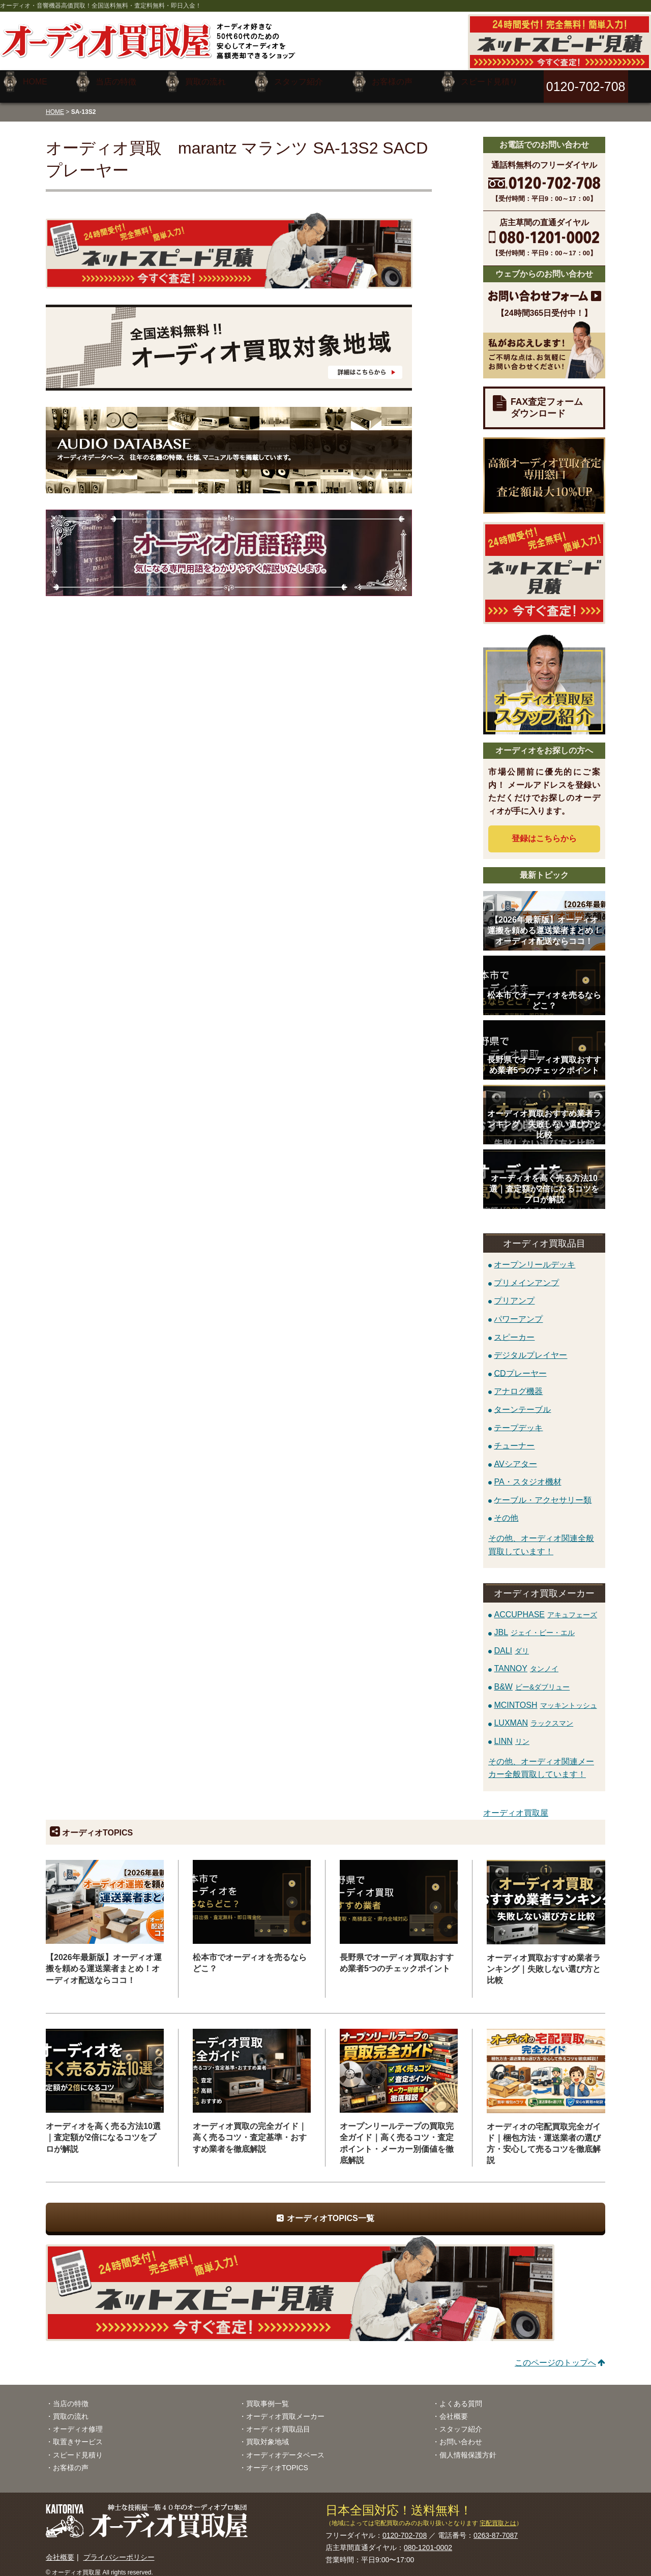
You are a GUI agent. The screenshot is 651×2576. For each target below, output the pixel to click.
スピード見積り (78, 2447)
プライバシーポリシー (119, 2549)
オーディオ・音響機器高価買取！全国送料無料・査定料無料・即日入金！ (100, 5)
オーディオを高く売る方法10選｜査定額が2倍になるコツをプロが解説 (103, 2129)
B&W (532, 1679)
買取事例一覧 (267, 2396)
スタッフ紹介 (460, 2421)
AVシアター (515, 1456)
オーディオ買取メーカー (285, 2409)
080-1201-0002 (428, 2540)
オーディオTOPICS (277, 2460)
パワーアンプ (518, 1311)
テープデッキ (518, 1419)
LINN (511, 1733)
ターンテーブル (522, 1401)
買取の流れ (70, 2409)
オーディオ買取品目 (278, 2421)
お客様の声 (70, 2460)
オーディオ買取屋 (515, 1805)
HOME (55, 103)
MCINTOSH (545, 1697)
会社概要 (453, 2409)
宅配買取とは (498, 2515)
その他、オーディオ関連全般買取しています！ (541, 1537)
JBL (534, 1624)
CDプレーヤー (520, 1365)
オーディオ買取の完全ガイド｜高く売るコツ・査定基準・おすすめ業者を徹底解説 (250, 2129)
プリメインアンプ (526, 1274)
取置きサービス (78, 2434)
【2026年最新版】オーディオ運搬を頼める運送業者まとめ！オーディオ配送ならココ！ (104, 1960)
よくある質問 (460, 2396)
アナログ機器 (518, 1383)
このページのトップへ (555, 2355)
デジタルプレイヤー (530, 1347)
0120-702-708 (404, 2528)
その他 (506, 1510)
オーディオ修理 (78, 2421)
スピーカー (514, 1329)
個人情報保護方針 (467, 2447)
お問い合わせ (460, 2434)
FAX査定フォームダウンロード (547, 400)
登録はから (544, 830)
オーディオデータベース (285, 2447)
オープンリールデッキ (534, 1257)
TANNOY (526, 1660)
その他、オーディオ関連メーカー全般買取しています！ (541, 1760)
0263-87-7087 (496, 2528)
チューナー (514, 1437)
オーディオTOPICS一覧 (330, 2210)
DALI (511, 1643)
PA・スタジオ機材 (527, 1474)
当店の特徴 (70, 2396)
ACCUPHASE (545, 1606)
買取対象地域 (267, 2434)
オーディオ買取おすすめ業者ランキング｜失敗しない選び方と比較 (544, 1961)
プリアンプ (514, 1293)
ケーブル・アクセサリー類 (542, 1492)
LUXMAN (533, 1715)
